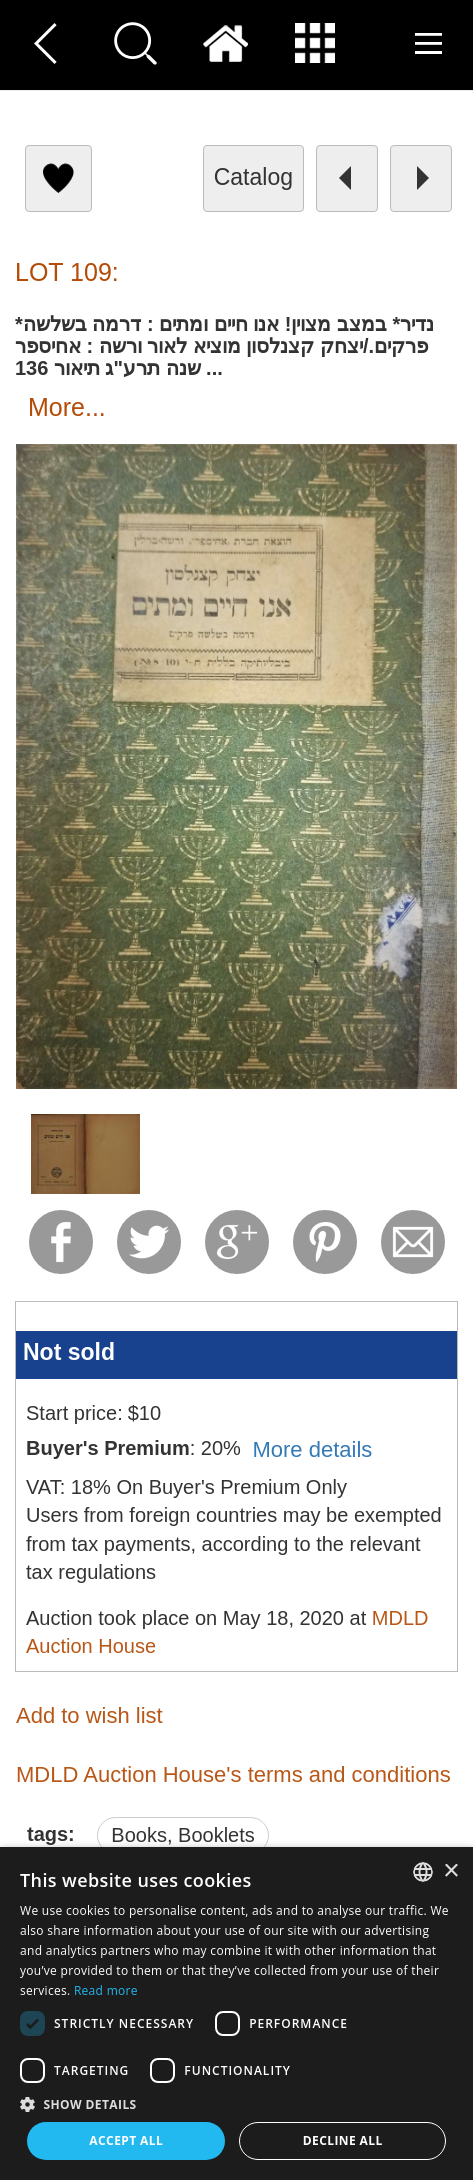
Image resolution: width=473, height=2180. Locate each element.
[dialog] (236, 2013)
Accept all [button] (126, 2140)
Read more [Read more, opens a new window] (106, 1990)
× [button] (450, 1871)
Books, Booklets (182, 1835)
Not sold (69, 1352)
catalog (253, 177)
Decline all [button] (343, 2140)
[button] (236, 2103)
